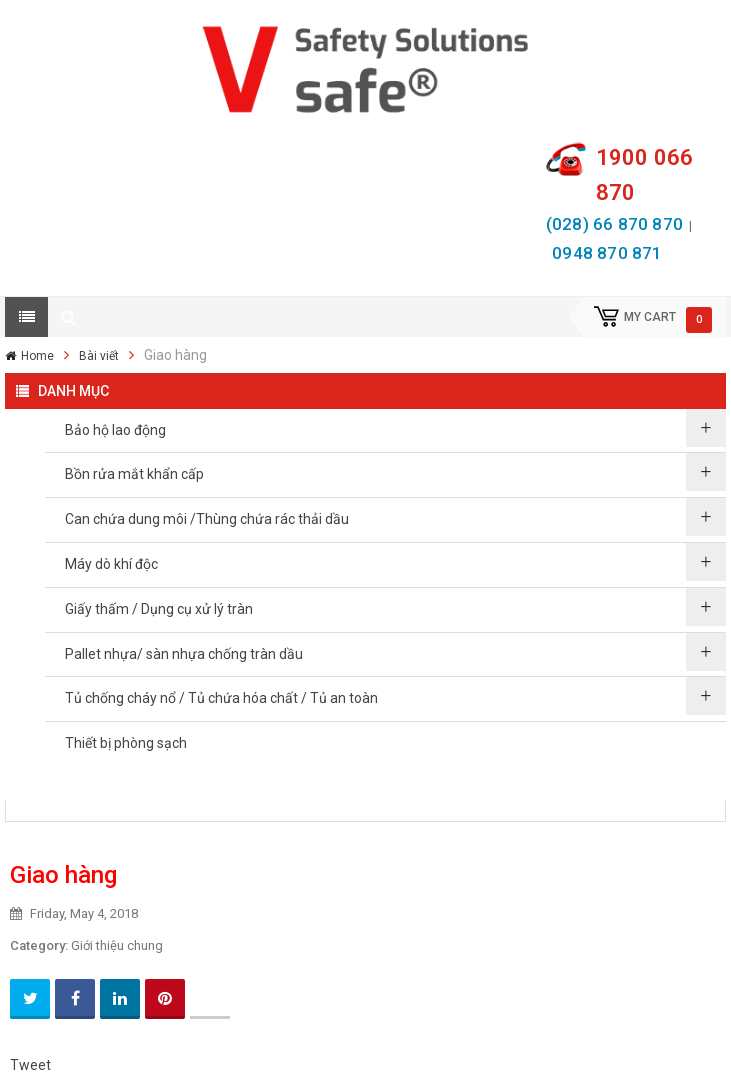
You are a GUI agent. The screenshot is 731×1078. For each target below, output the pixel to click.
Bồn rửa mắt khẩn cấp (134, 474)
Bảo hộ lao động (115, 430)
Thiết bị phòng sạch (126, 743)
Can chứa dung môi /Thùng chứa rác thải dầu (207, 519)
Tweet (30, 1065)
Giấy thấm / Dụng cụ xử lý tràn (159, 609)
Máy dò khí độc (111, 564)
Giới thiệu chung (117, 945)
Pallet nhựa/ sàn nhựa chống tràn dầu (184, 654)
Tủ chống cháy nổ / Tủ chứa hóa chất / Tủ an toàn (221, 698)
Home (37, 356)
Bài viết (99, 356)
